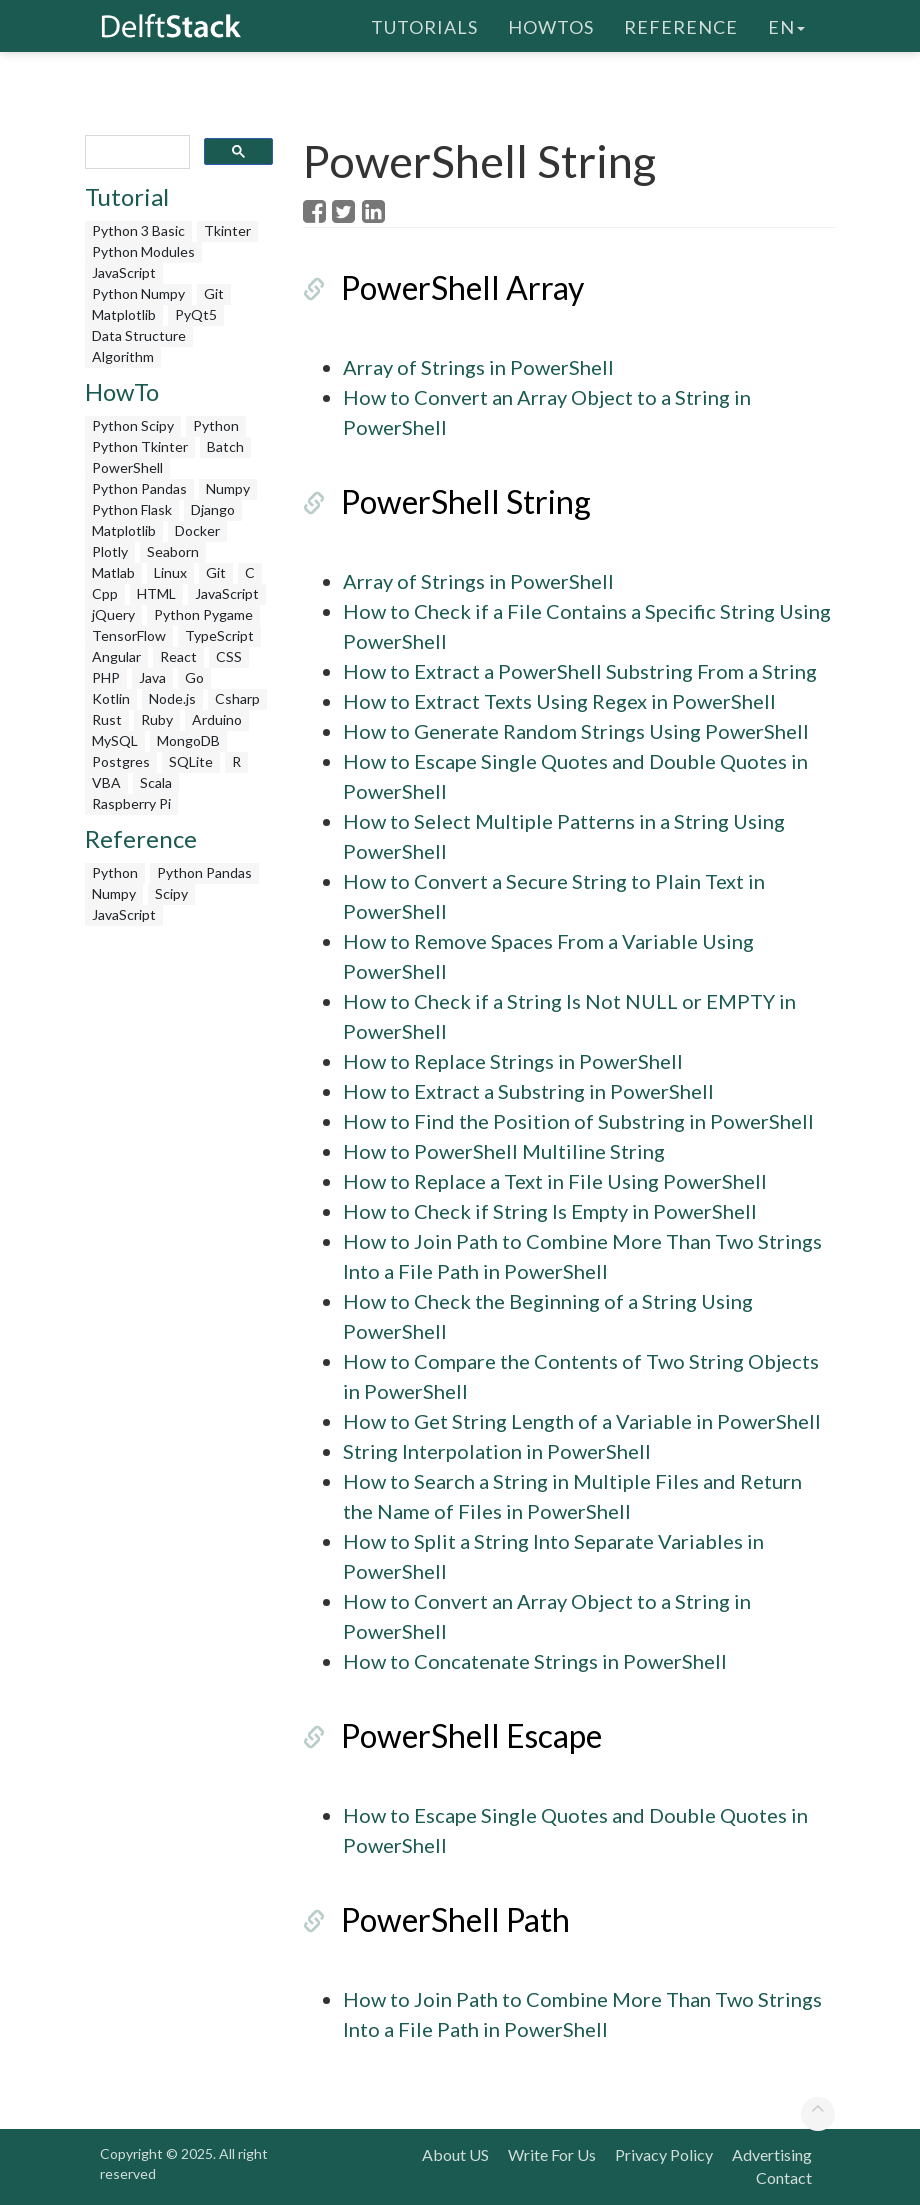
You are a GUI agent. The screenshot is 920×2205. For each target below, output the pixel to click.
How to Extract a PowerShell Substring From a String (580, 671)
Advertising (772, 2154)
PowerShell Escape (471, 1735)
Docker (197, 530)
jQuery (113, 614)
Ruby (157, 719)
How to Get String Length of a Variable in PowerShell (582, 1421)
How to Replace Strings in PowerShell (513, 1061)
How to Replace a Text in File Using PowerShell (555, 1181)
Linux (170, 572)
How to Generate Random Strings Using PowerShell (576, 731)
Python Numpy (138, 293)
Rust (107, 719)
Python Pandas (139, 488)
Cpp (105, 593)
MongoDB (188, 740)
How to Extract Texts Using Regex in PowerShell (559, 701)
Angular (116, 656)
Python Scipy (133, 425)
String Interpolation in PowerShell (497, 1451)
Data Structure (139, 335)
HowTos (551, 25)
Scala (156, 782)
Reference (681, 25)
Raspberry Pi (131, 803)
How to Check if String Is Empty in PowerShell (550, 1211)
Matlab (113, 572)
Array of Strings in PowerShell (478, 367)
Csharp (237, 698)
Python (216, 425)
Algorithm (123, 356)
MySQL (115, 740)
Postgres (121, 761)
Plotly (110, 551)
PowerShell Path (455, 1919)
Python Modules (143, 251)
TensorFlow (129, 635)
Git (214, 293)
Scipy (171, 893)
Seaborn (173, 551)
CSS (229, 656)
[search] (135, 152)
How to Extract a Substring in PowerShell (528, 1091)
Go (194, 677)
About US (455, 2154)
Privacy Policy (664, 2154)
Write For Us (552, 2154)
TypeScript (219, 635)
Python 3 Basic (138, 230)
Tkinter (227, 230)
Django (213, 509)
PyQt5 (196, 314)
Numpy (228, 488)
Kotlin (111, 698)
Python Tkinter (140, 446)
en (786, 25)
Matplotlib (124, 314)
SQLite (191, 761)
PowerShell (127, 467)
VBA (106, 782)
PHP (106, 677)
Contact (784, 2177)
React (178, 656)
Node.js (172, 698)
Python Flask (132, 509)
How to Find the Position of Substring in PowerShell (578, 1121)
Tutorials (424, 25)
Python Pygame (203, 614)
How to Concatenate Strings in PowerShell (535, 1661)
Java (152, 677)
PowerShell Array (462, 287)
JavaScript (124, 272)
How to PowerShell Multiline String (504, 1151)
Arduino (217, 719)
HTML (156, 593)
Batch (225, 446)
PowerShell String (466, 501)
